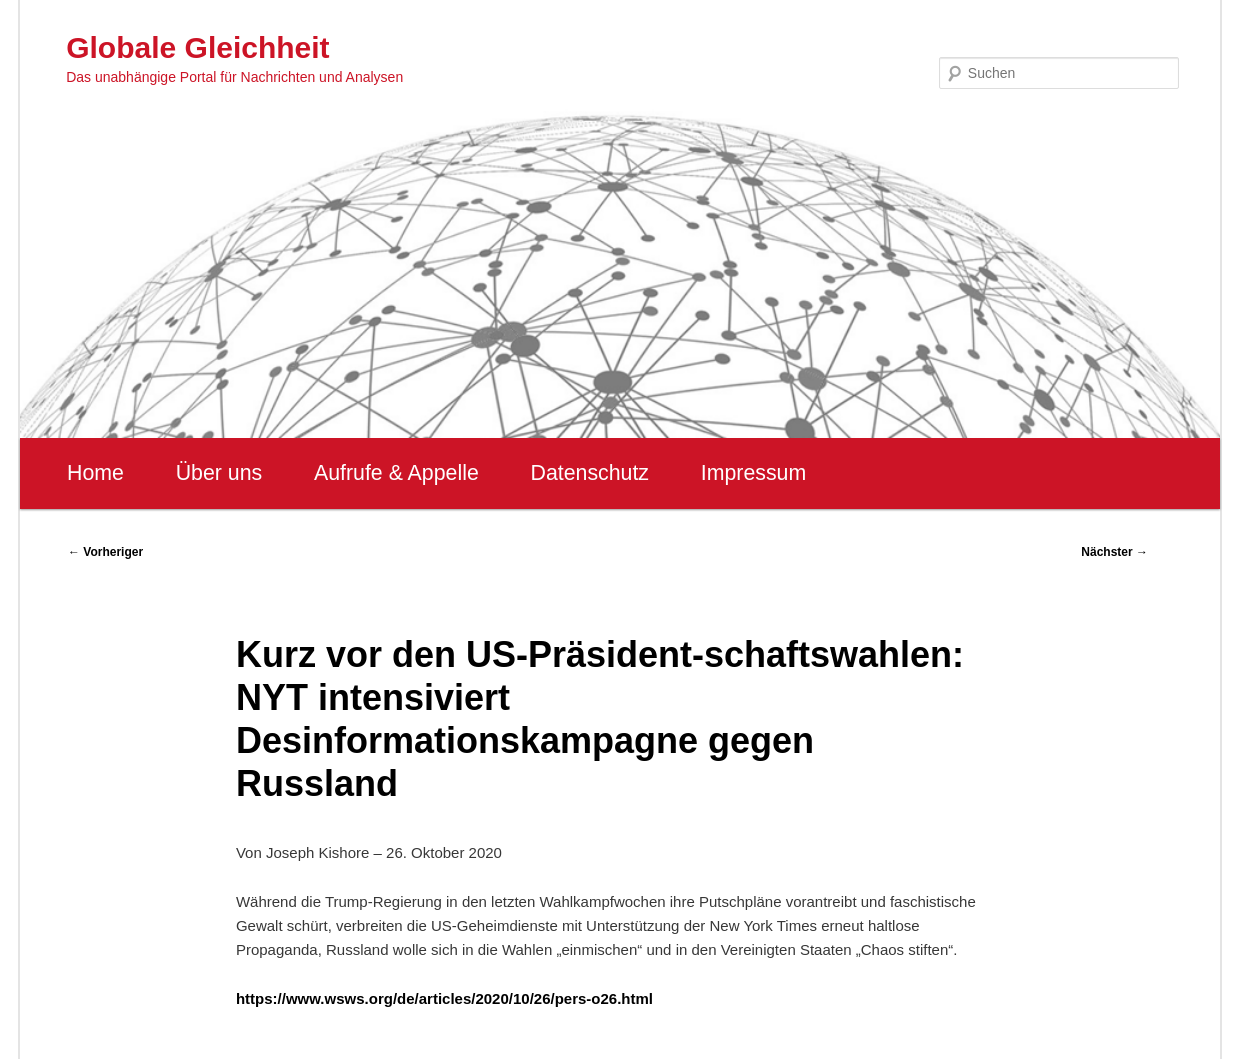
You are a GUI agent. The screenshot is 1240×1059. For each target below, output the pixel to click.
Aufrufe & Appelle (396, 473)
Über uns (219, 473)
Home (95, 473)
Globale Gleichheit (197, 47)
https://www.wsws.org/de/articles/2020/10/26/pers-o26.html (444, 998)
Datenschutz (589, 473)
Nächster (1114, 552)
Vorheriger (105, 552)
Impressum (753, 473)
